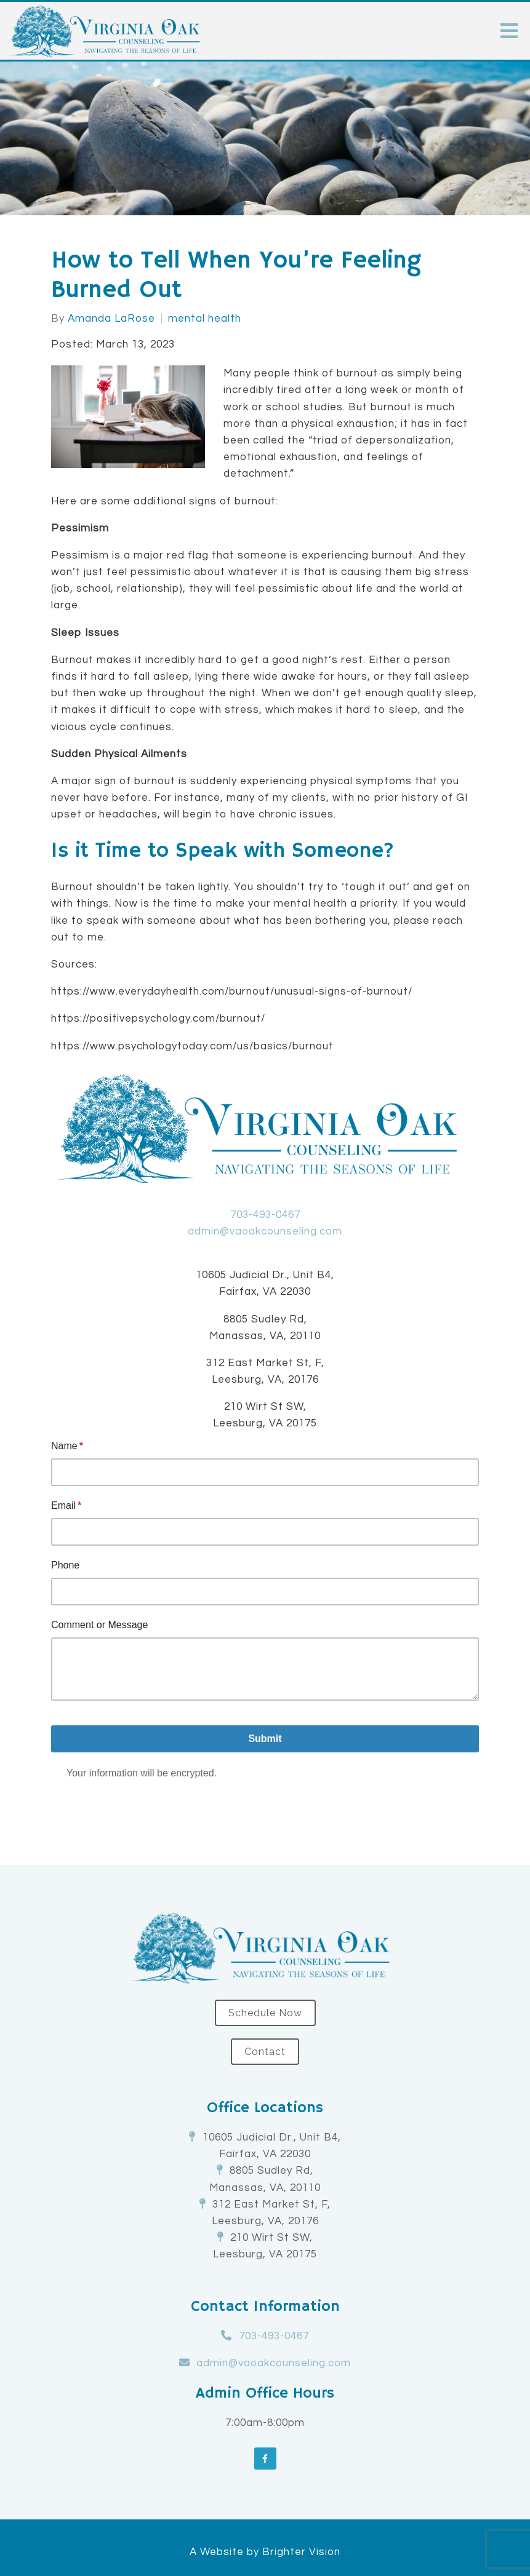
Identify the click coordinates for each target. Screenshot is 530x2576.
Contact (265, 2051)
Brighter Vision (301, 2552)
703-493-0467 (265, 1214)
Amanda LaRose (111, 319)
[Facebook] (265, 2458)
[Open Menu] (509, 31)
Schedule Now (265, 2013)
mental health (204, 319)
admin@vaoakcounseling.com (265, 1231)
